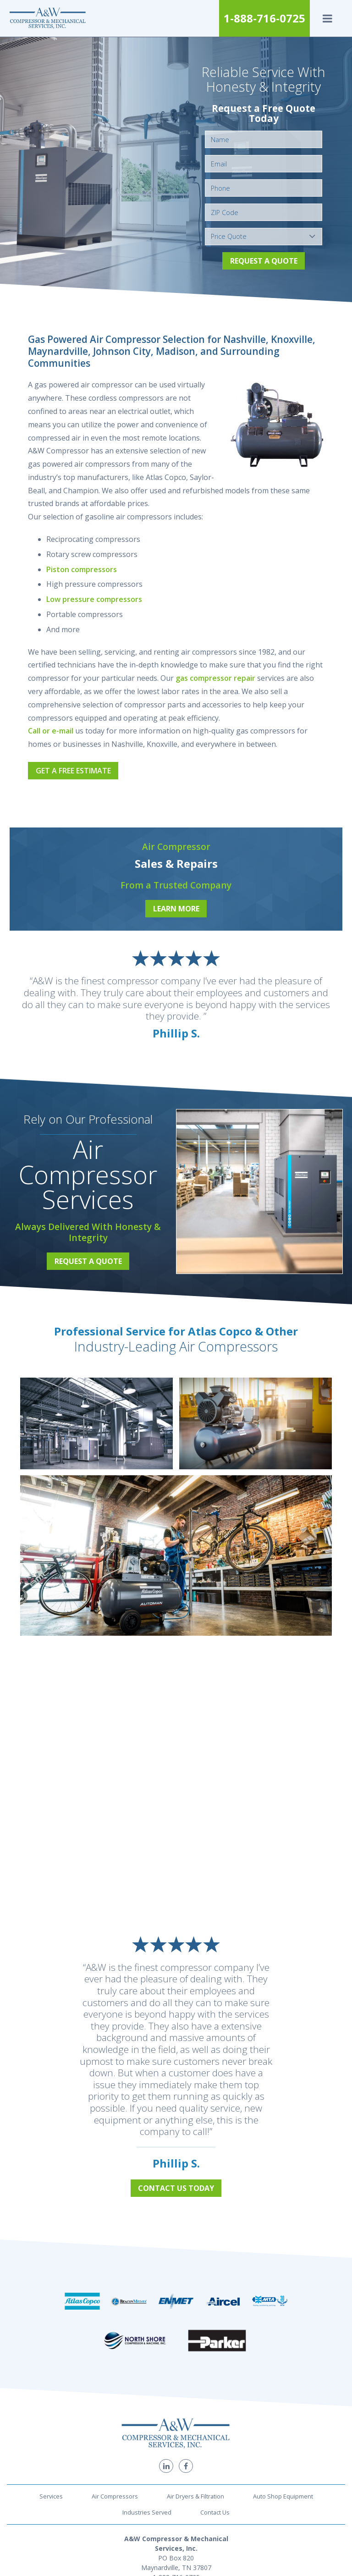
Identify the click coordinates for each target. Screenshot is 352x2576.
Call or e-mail (50, 731)
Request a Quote (263, 261)
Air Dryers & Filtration (195, 2496)
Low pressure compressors (94, 599)
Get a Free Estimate (73, 771)
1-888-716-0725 (264, 18)
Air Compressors (115, 2496)
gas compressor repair (215, 678)
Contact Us (215, 2512)
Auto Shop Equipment (283, 2496)
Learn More (176, 909)
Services (51, 2496)
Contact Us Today (176, 2188)
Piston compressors (81, 569)
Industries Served (146, 2512)
